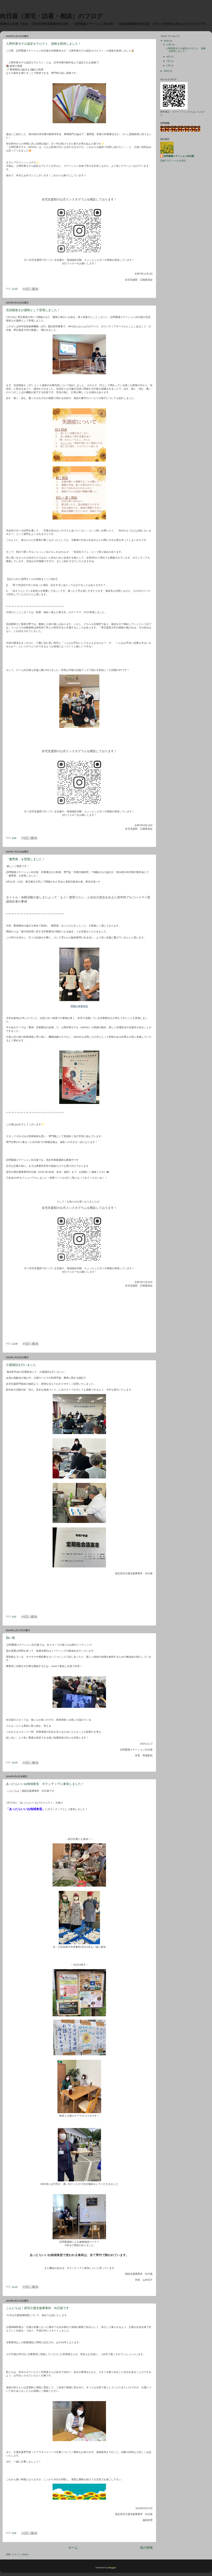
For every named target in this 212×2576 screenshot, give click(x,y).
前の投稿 (146, 2547)
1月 (168, 65)
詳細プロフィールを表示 (173, 160)
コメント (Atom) (20, 2554)
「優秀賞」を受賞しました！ (25, 859)
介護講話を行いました (21, 1365)
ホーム (73, 2547)
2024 (166, 71)
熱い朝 (10, 1637)
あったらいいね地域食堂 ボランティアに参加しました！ (45, 1784)
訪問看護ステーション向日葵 (179, 156)
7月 (168, 61)
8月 (168, 56)
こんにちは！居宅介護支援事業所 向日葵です (37, 2308)
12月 (169, 44)
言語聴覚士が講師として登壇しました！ (33, 310)
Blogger (112, 2567)
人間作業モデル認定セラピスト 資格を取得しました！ (43, 43)
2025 (166, 41)
